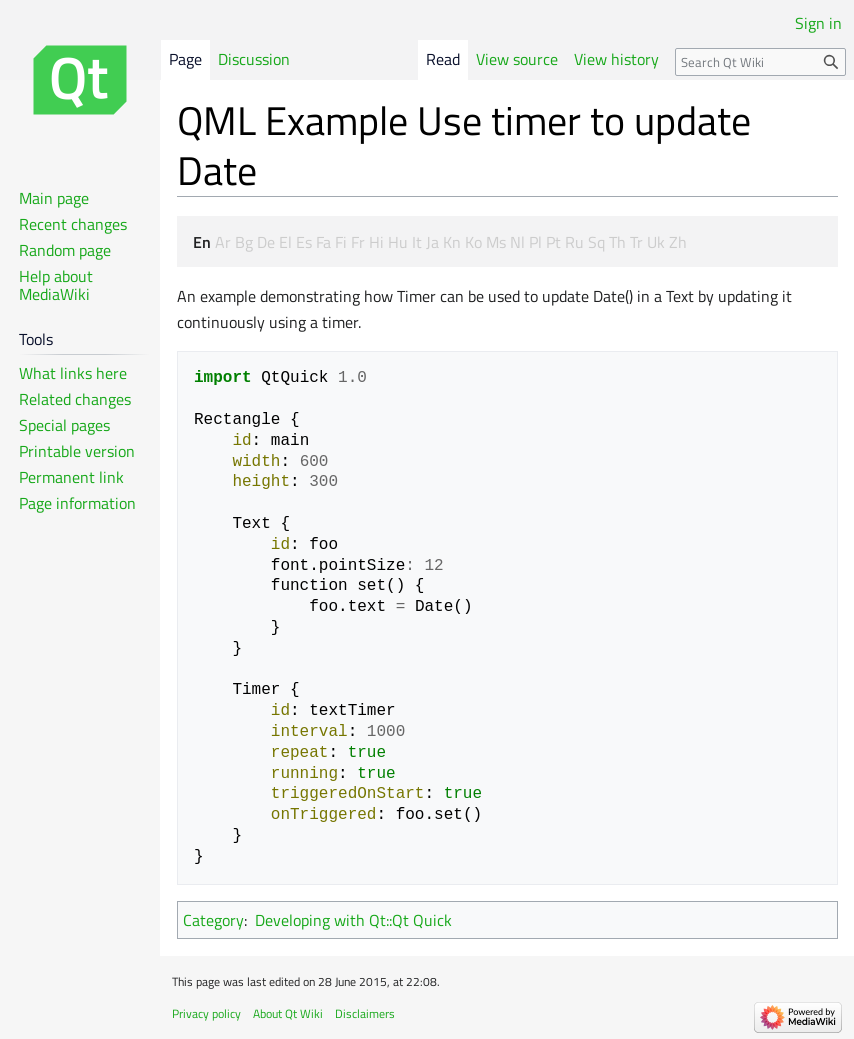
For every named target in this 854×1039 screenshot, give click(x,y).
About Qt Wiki (288, 1013)
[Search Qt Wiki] (760, 62)
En (202, 242)
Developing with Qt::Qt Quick (353, 920)
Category (213, 920)
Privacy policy (206, 1013)
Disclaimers (365, 1013)
